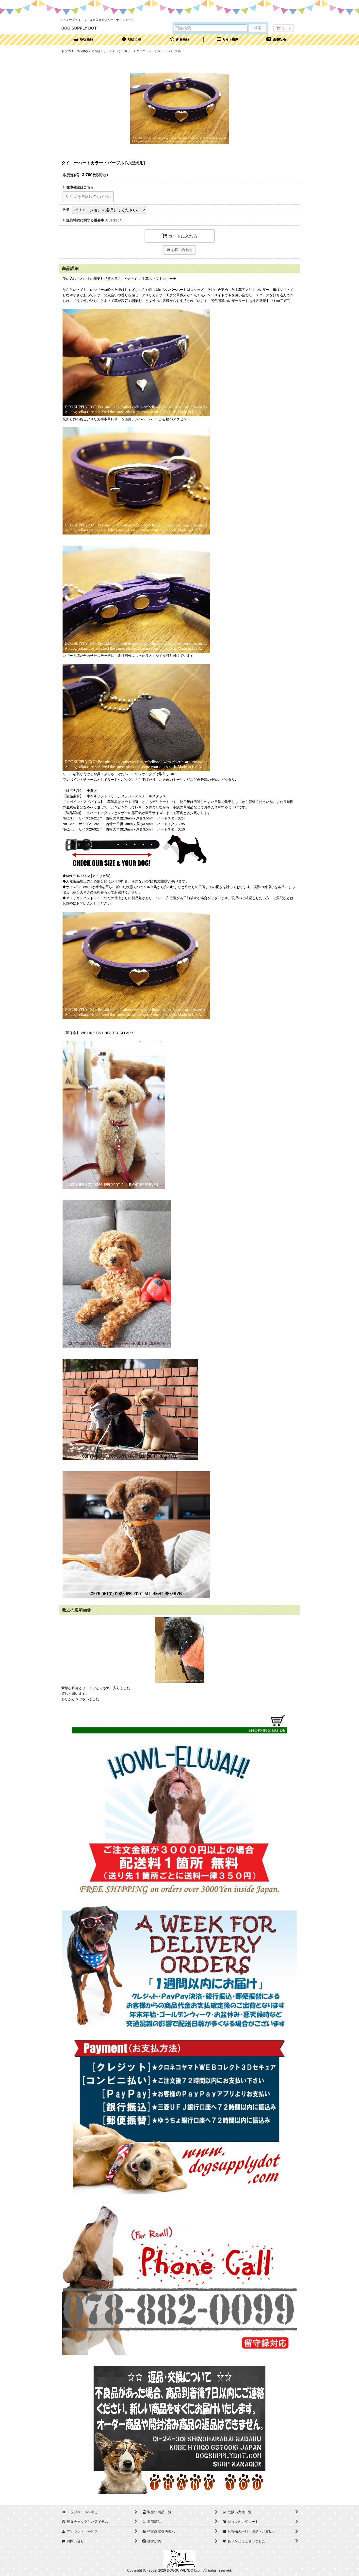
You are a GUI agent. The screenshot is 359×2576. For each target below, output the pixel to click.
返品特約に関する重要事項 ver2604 (92, 220)
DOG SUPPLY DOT (79, 28)
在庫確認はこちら (78, 187)
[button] (228, 39)
